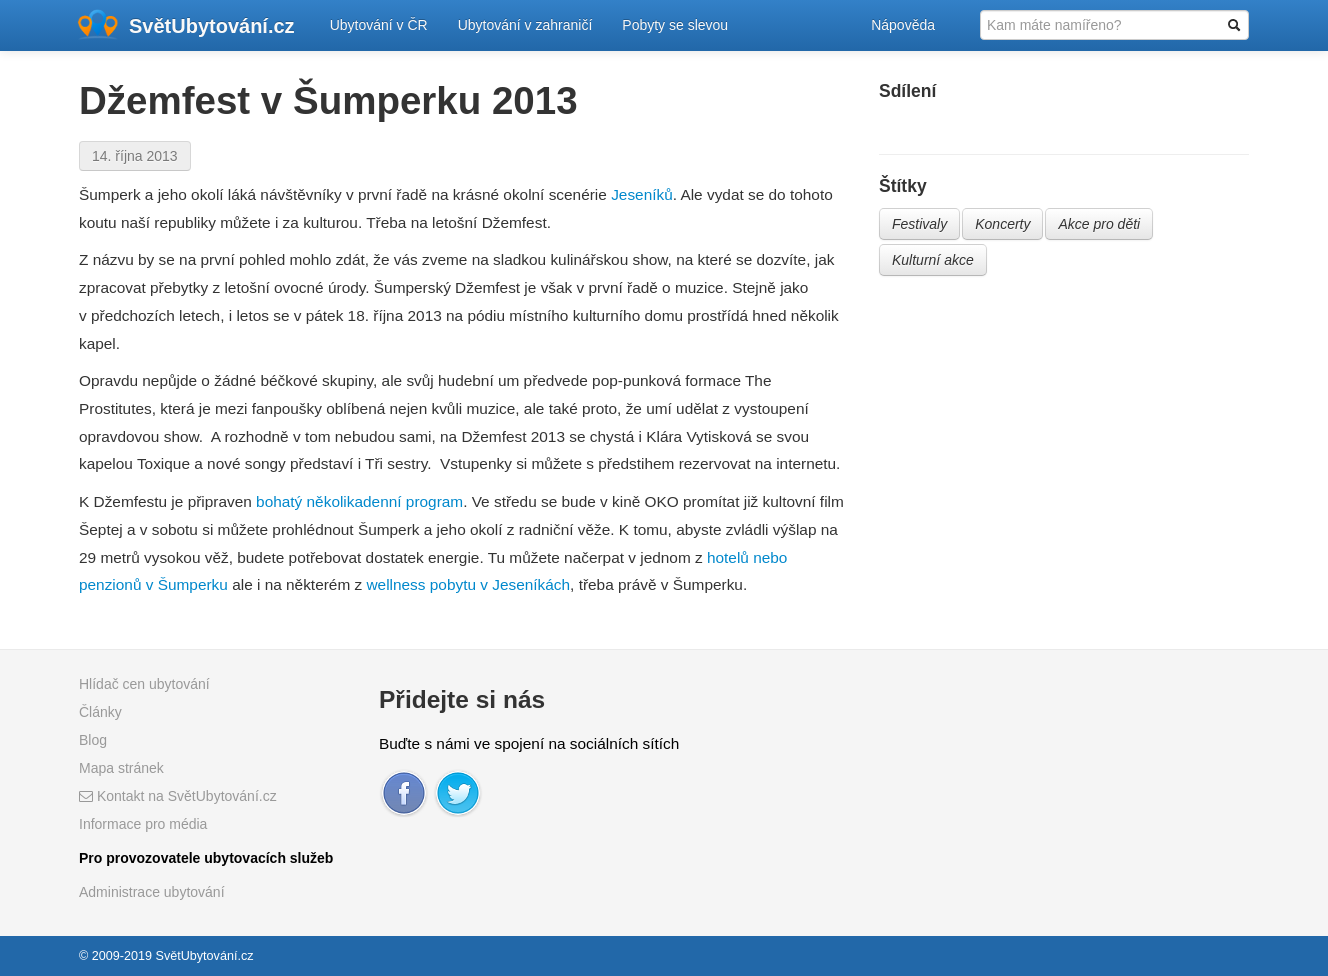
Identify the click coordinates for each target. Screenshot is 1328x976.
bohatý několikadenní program (359, 501)
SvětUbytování (212, 26)
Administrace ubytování (152, 892)
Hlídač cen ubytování (144, 684)
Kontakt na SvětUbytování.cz (178, 796)
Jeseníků (642, 194)
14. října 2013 (135, 156)
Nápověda (903, 25)
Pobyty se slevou (675, 25)
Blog (93, 740)
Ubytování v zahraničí (525, 25)
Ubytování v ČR (379, 25)
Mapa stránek (121, 768)
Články (100, 712)
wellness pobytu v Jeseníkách (468, 584)
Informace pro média (143, 824)
